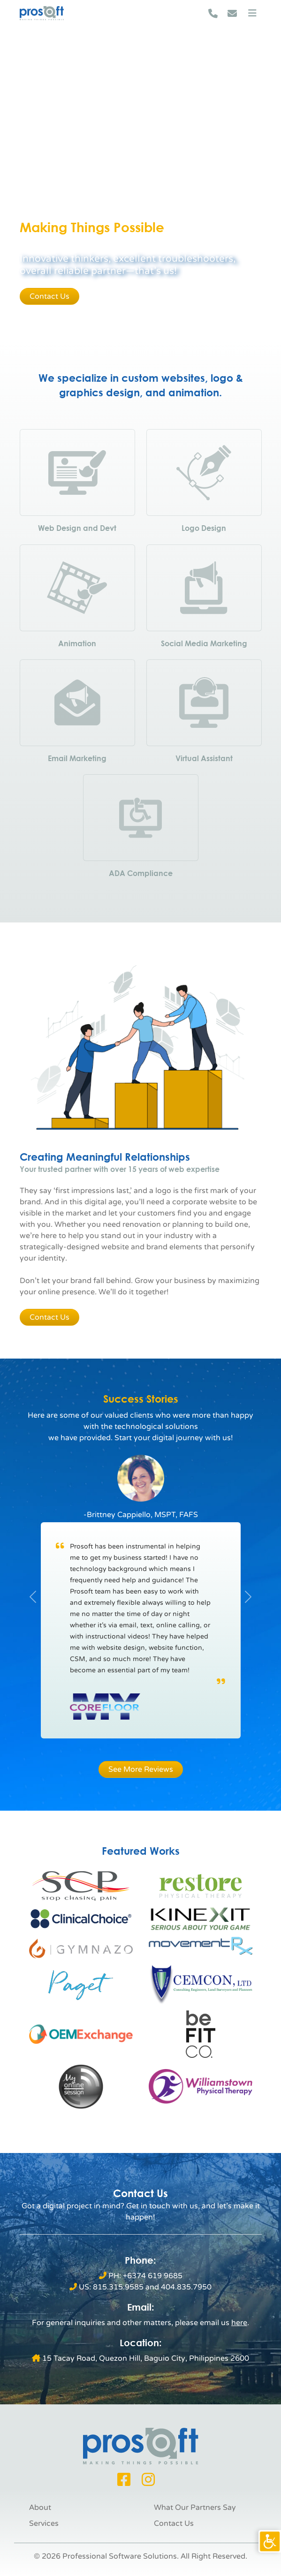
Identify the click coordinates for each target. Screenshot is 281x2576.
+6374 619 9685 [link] (152, 2276)
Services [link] (44, 2523)
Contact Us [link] (49, 296)
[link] (269, 2541)
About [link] (40, 2507)
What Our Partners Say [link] (195, 2507)
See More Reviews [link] (140, 1769)
